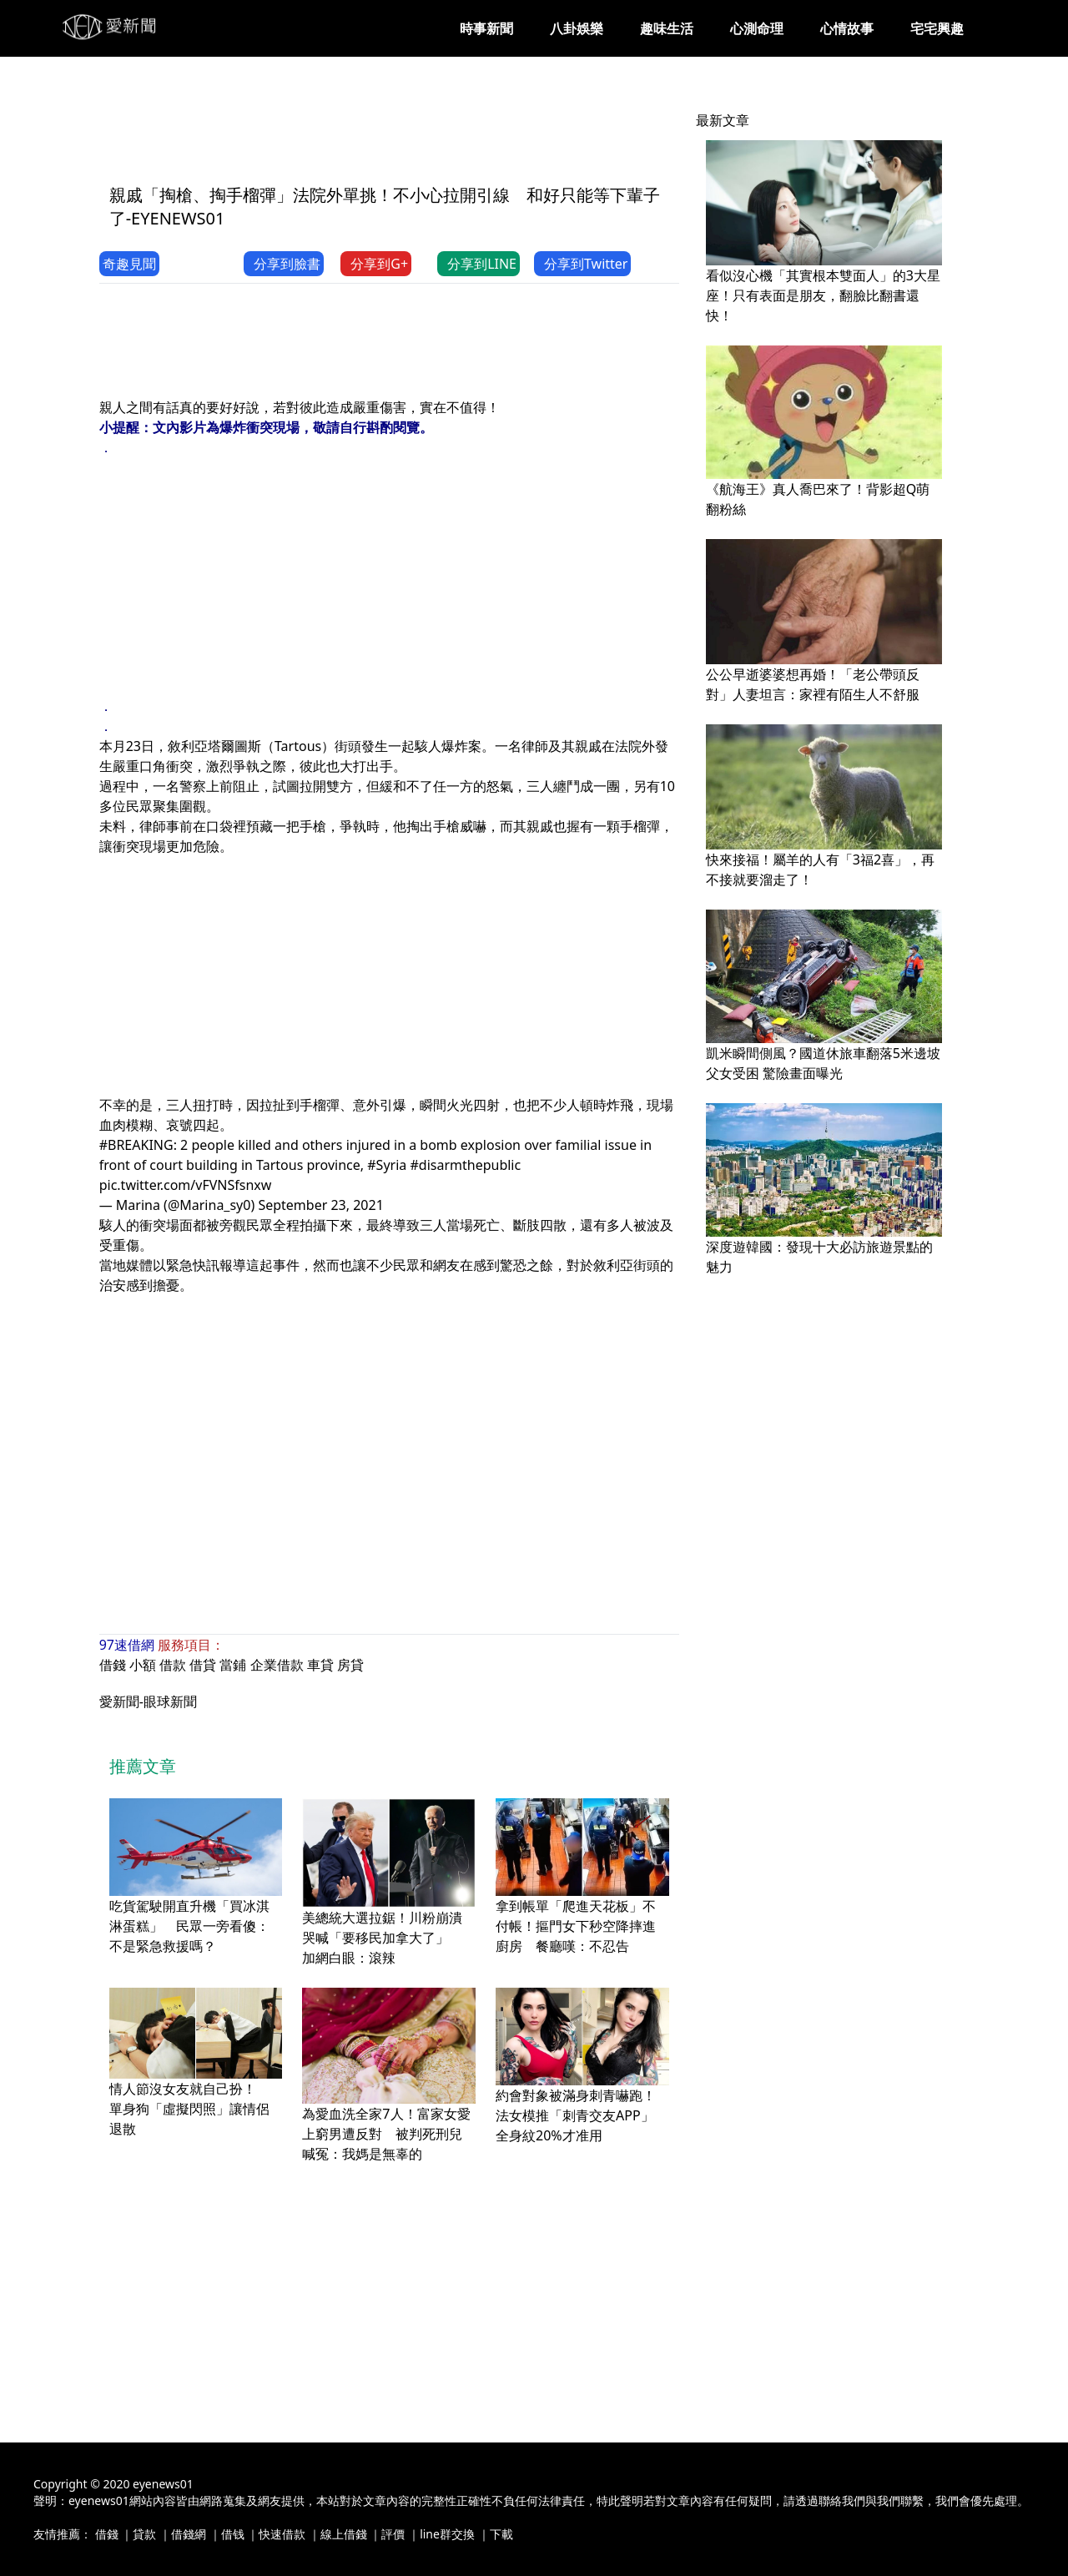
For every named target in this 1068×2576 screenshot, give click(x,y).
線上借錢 (343, 2534)
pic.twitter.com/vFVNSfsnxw (185, 1185)
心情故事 (847, 28)
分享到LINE (478, 264)
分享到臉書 (283, 264)
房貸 (350, 1665)
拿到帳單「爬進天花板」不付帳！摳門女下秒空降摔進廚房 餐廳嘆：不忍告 (576, 1926)
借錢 (112, 1665)
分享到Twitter (582, 264)
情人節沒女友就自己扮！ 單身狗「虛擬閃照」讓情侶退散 (189, 2108)
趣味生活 (666, 28)
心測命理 (756, 28)
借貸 (202, 1665)
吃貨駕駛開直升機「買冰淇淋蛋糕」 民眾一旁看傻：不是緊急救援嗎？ (189, 1926)
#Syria (386, 1165)
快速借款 (282, 2534)
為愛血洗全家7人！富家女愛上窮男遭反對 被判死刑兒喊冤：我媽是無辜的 (386, 2134)
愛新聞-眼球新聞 (148, 1701)
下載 (501, 2534)
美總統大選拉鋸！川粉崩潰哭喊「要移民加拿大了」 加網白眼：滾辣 (382, 1937)
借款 (172, 1665)
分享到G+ (376, 264)
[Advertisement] (403, 131)
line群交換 (447, 2534)
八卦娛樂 (576, 28)
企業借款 (277, 1665)
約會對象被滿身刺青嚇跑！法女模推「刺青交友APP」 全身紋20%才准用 (582, 2115)
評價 (393, 2534)
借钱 (232, 2534)
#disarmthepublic (465, 1165)
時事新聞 (486, 28)
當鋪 (232, 1665)
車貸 (320, 1665)
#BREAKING (136, 1145)
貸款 (144, 2534)
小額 (142, 1665)
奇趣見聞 (129, 264)
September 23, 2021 (320, 1205)
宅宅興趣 (937, 28)
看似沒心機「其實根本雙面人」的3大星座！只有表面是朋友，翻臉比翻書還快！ (823, 295)
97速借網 (126, 1645)
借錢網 (188, 2534)
